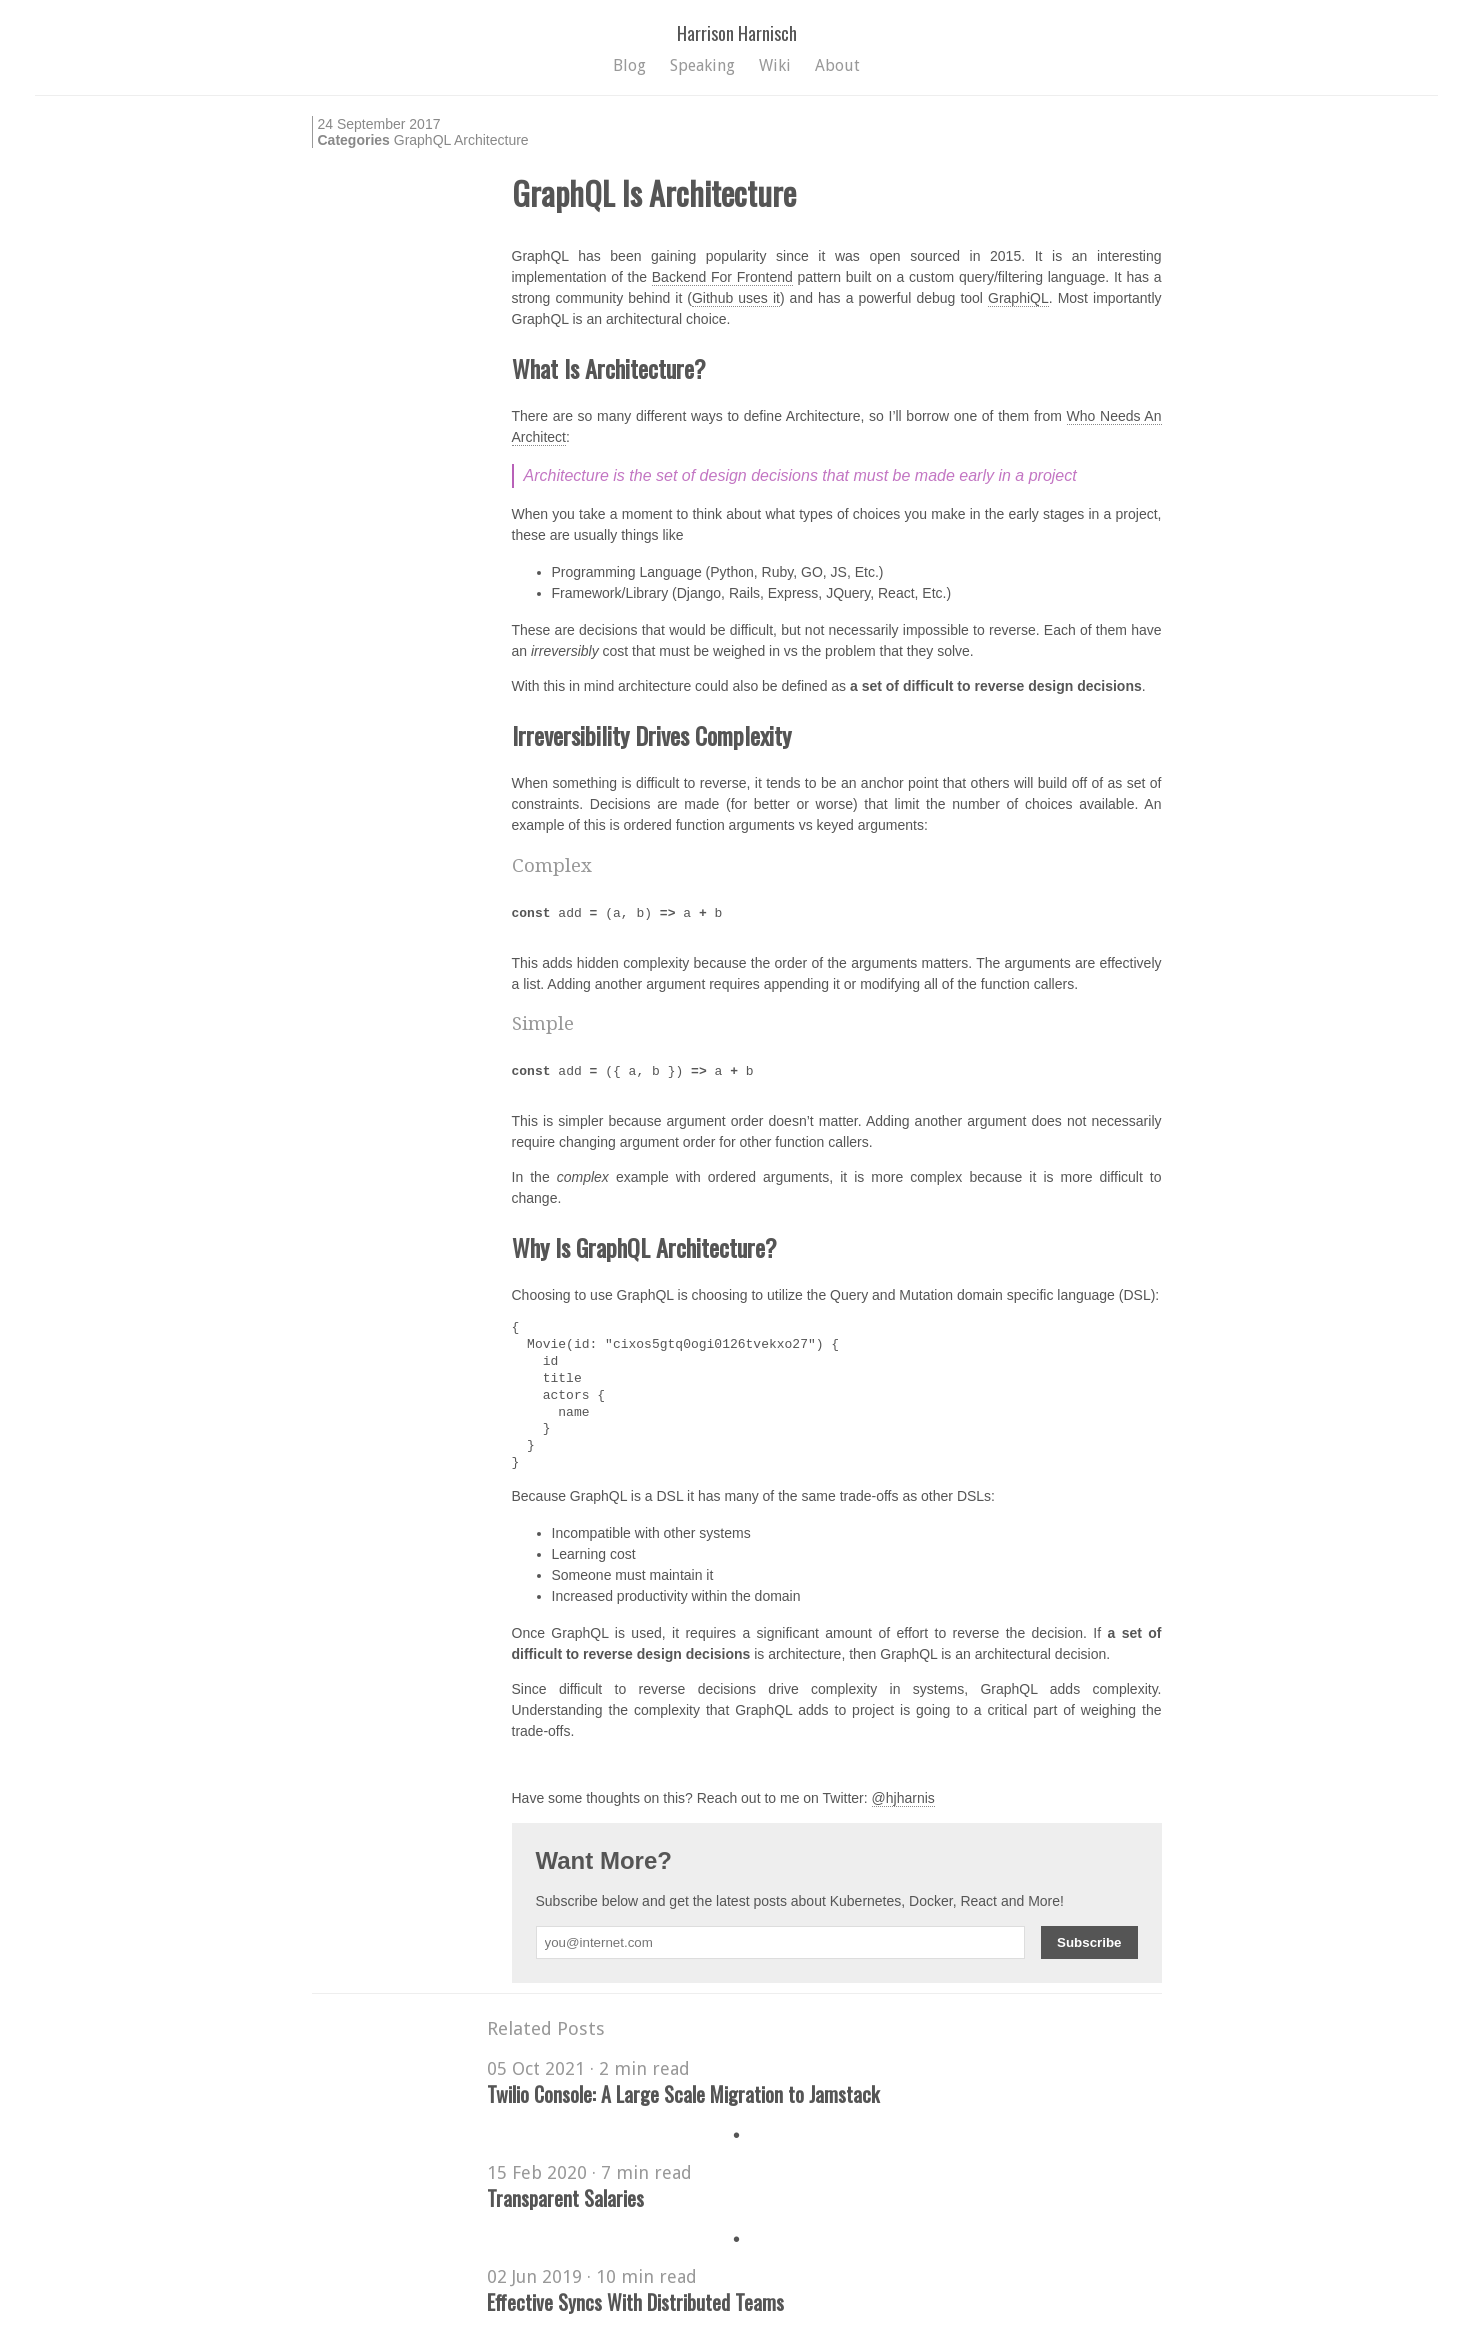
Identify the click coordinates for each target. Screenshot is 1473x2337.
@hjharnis (903, 1798)
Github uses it (736, 298)
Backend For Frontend (722, 277)
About (837, 65)
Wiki (775, 65)
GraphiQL (1018, 298)
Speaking (702, 65)
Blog (629, 65)
